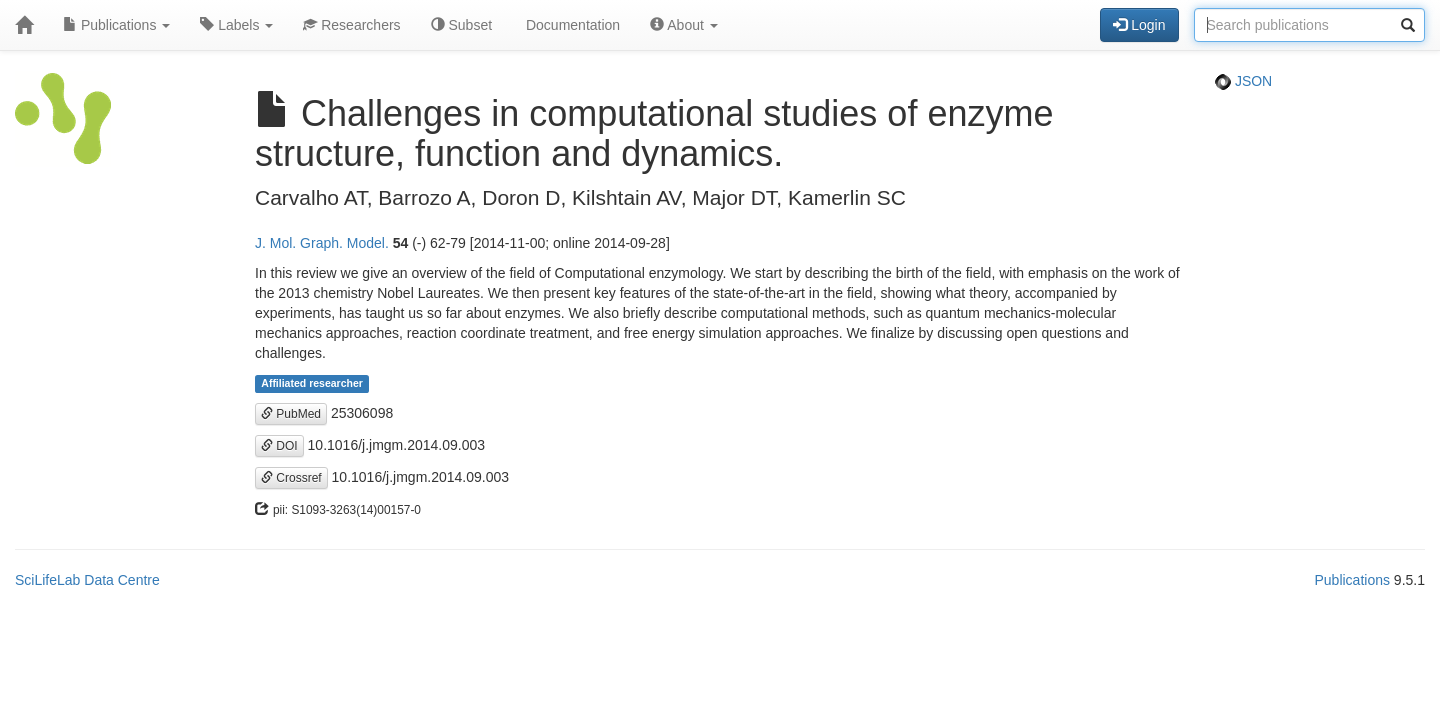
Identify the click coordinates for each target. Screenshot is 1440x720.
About (684, 25)
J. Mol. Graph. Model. (322, 243)
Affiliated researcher (312, 384)
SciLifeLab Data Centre (87, 580)
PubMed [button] (291, 414)
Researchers (351, 25)
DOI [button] (279, 446)
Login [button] (1139, 25)
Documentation (571, 25)
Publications (116, 25)
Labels (236, 25)
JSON (1243, 81)
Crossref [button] (291, 478)
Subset (461, 25)
